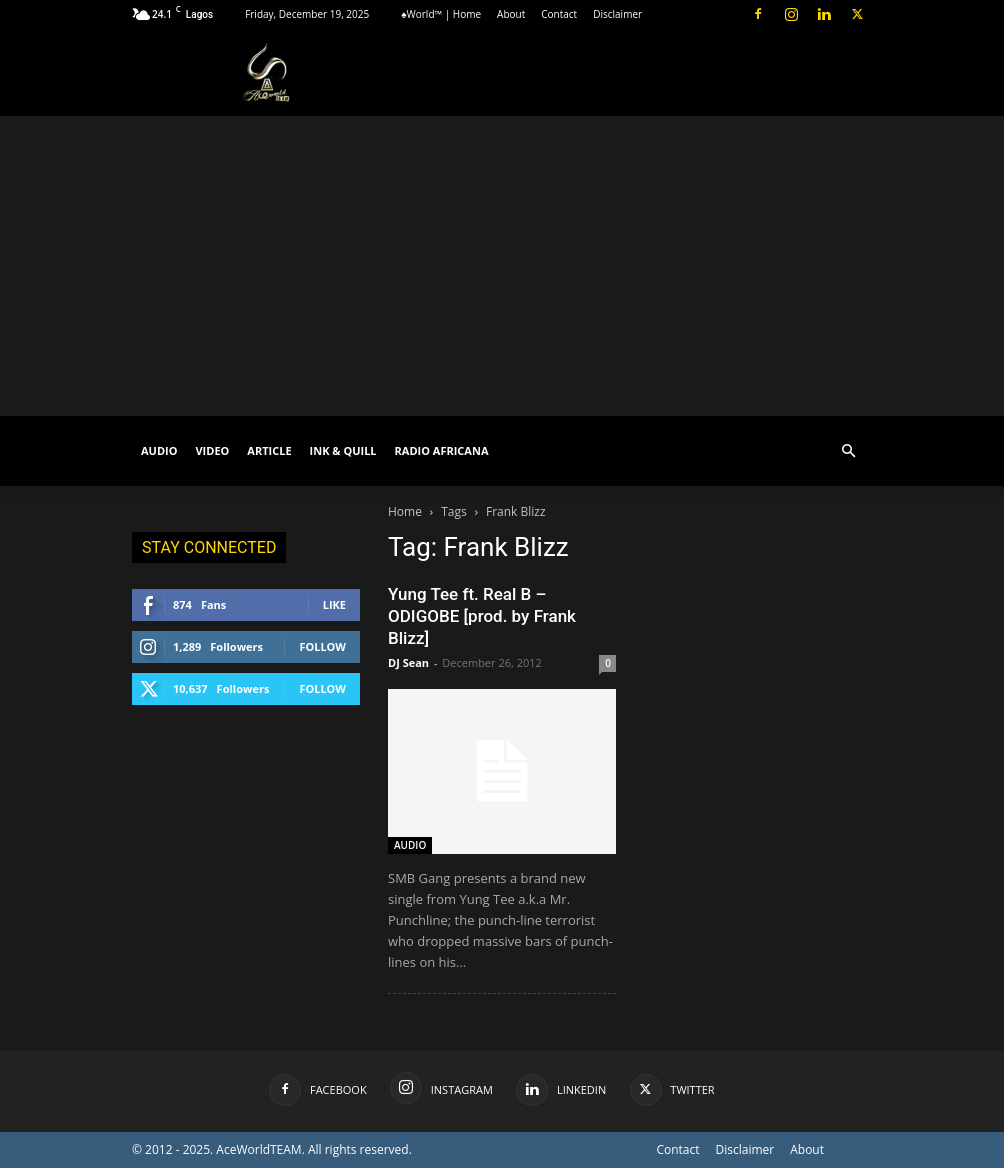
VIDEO (212, 450)
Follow (322, 646)
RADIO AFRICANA (442, 450)
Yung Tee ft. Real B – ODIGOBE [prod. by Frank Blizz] (482, 616)
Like (334, 604)
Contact (559, 14)
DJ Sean (408, 662)
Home (405, 511)
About (511, 14)
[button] (848, 451)
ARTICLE (269, 450)
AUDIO (159, 450)
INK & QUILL (343, 450)
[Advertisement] (502, 266)
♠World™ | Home (441, 14)
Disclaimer (617, 14)
